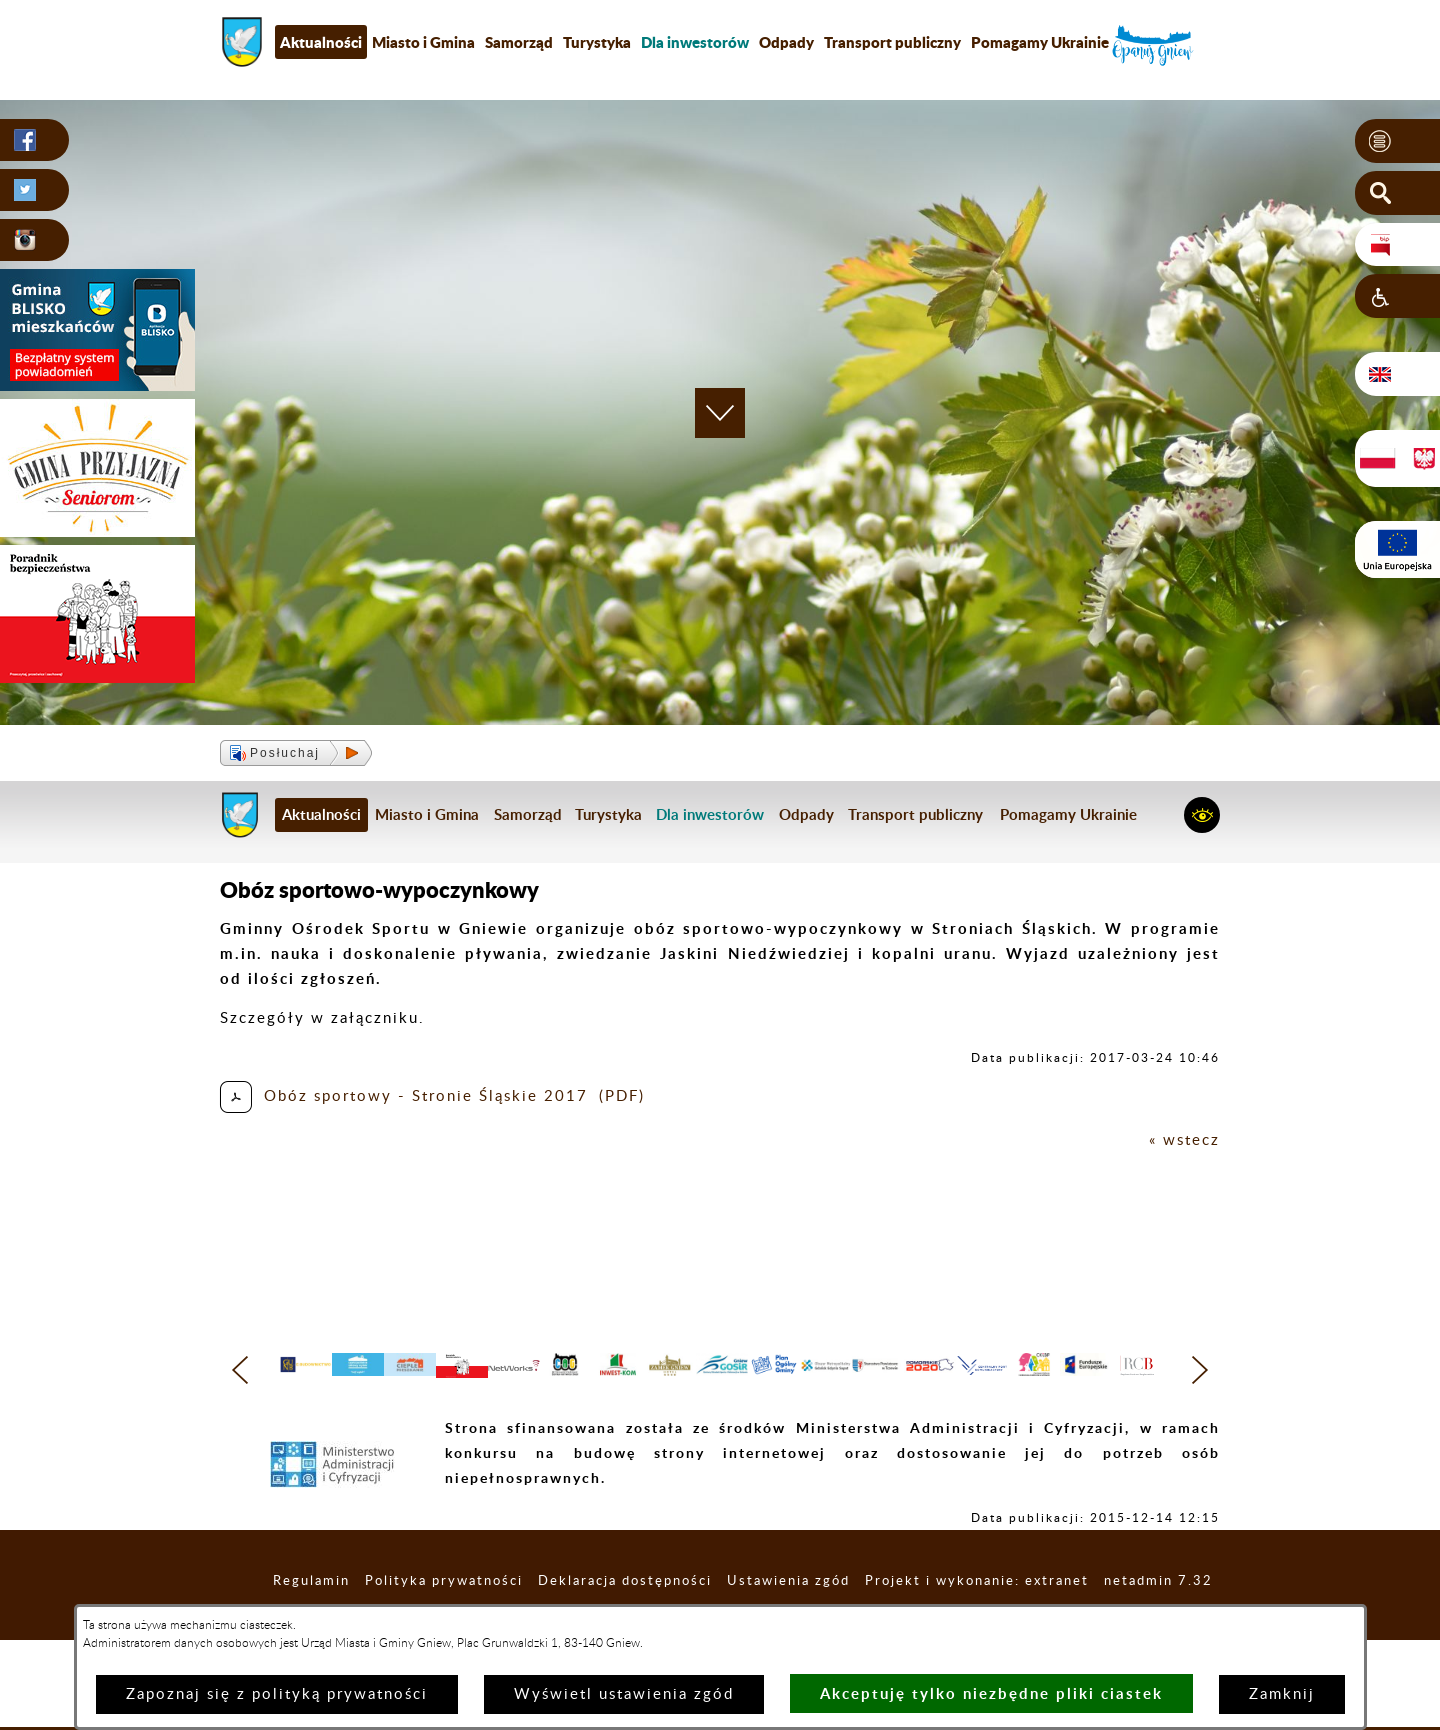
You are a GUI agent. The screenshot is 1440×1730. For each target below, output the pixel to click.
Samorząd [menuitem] (519, 42)
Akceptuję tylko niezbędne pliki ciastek (991, 1693)
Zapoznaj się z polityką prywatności (277, 1694)
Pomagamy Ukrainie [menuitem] (1040, 42)
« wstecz (1184, 1140)
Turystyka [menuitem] (597, 42)
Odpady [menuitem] (786, 42)
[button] (1397, 141)
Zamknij (1282, 1694)
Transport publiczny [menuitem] (892, 42)
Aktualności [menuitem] (321, 42)
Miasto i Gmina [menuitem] (423, 42)
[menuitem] (695, 42)
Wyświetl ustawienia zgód (624, 1694)
